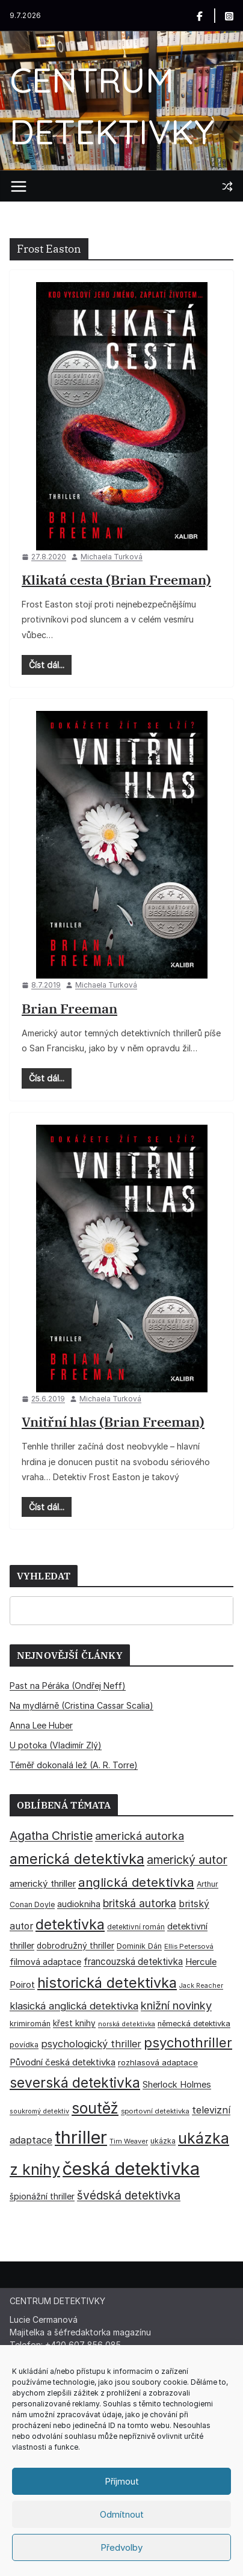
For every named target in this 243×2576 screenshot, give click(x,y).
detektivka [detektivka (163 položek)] (70, 1924)
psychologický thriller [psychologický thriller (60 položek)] (91, 2044)
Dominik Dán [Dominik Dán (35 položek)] (139, 1945)
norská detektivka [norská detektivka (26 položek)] (126, 2024)
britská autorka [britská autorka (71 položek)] (139, 1903)
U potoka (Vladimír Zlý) (56, 1745)
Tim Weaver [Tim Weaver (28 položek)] (128, 2141)
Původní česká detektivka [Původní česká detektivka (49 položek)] (62, 2062)
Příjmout (122, 2481)
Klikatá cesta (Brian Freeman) (116, 579)
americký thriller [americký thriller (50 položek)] (43, 1883)
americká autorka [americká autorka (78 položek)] (139, 1835)
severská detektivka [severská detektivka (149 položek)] (75, 2082)
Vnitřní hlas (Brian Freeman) (113, 1421)
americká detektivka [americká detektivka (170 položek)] (77, 1858)
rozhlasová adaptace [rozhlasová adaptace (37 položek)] (158, 2062)
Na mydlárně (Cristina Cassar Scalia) (81, 1705)
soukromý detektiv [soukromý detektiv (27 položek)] (39, 2111)
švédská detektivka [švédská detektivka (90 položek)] (128, 2195)
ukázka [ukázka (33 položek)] (163, 2140)
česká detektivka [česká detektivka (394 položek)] (131, 2168)
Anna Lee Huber (41, 1725)
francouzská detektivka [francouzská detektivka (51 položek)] (133, 1961)
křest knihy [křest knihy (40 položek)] (74, 2023)
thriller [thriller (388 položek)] (81, 2137)
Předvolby (121, 2547)
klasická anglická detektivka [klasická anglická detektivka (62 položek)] (74, 2006)
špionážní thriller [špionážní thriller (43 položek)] (42, 2196)
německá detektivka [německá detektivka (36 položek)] (194, 2023)
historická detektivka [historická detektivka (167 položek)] (107, 1982)
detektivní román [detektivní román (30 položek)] (136, 1927)
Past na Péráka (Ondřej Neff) (68, 1685)
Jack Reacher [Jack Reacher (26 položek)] (201, 1986)
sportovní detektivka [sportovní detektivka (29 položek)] (155, 2111)
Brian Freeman (69, 1008)
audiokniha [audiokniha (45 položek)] (78, 1904)
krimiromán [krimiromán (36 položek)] (30, 2023)
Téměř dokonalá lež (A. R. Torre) (74, 1765)
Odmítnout (122, 2514)
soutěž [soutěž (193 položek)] (95, 2108)
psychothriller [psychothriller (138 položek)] (188, 2042)
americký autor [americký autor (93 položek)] (187, 1859)
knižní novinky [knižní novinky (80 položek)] (176, 2005)
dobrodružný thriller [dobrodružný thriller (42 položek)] (75, 1945)
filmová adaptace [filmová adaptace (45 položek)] (45, 1962)
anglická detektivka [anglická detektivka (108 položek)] (136, 1882)
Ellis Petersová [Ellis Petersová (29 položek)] (189, 1946)
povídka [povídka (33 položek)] (24, 2044)
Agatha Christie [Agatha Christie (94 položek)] (51, 1835)
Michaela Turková (112, 556)
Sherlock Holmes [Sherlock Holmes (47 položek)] (177, 2084)
